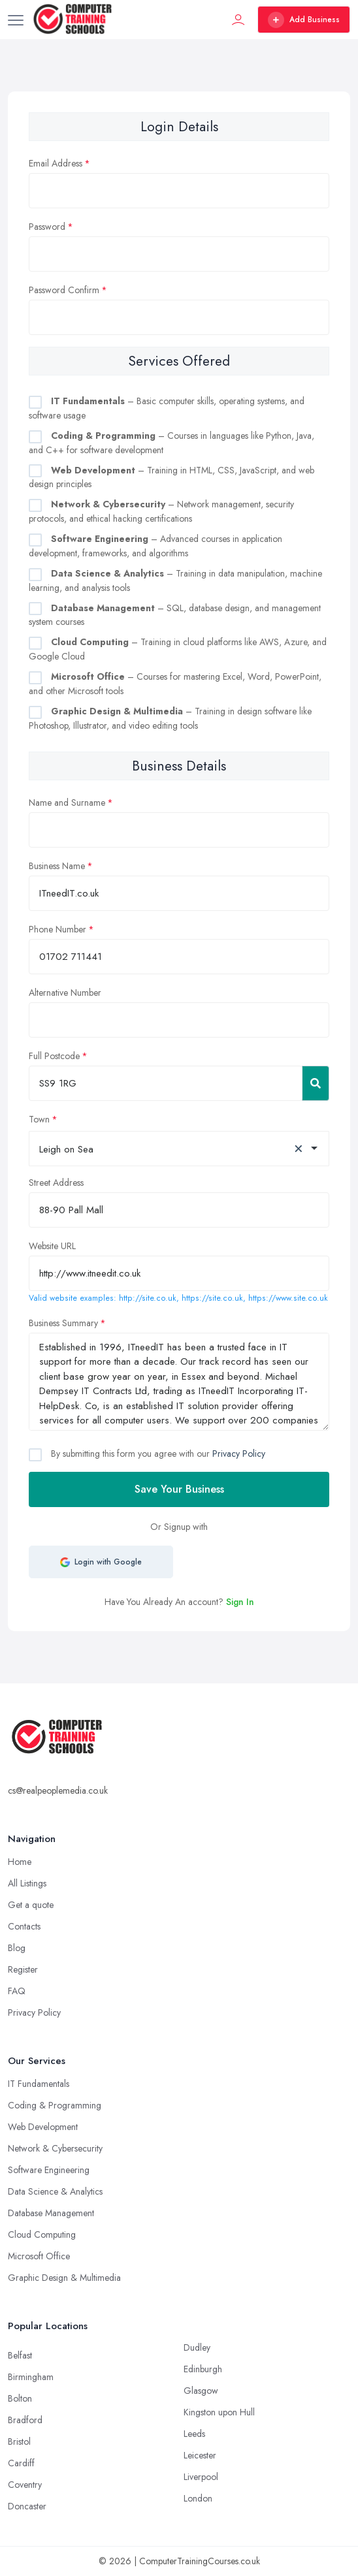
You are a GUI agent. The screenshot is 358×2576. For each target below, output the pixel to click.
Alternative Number (65, 992)
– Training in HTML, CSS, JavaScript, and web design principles (171, 477)
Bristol (19, 2441)
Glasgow (201, 2390)
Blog (16, 1947)
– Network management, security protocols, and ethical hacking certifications (161, 511)
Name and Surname (67, 802)
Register (23, 1969)
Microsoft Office (39, 2256)
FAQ (16, 1990)
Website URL (52, 1245)
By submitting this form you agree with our (156, 1453)
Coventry (25, 2484)
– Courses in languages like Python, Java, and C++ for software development (171, 442)
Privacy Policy (238, 1453)
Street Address (56, 1182)
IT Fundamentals (38, 2083)
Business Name (57, 865)
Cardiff (21, 2463)
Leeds (194, 2433)
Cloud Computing (42, 2234)
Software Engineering (49, 2169)
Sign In (240, 1601)
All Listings (27, 1883)
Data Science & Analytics (55, 2191)
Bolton (20, 2398)
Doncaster (27, 2506)
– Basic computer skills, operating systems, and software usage (166, 408)
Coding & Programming (54, 2105)
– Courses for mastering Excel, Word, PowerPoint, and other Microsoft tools (175, 683)
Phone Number (57, 929)
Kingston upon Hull (219, 2412)
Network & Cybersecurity (55, 2148)
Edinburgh (203, 2369)
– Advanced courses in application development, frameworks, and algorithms (155, 546)
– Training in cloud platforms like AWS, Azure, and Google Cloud (178, 649)
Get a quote (31, 1904)
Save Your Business (179, 1489)
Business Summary (63, 1322)
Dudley (197, 2347)
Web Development (43, 2126)
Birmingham (31, 2376)
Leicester (200, 2455)
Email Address (55, 163)
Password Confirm (64, 289)
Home (19, 1861)
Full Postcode (54, 1055)
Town (39, 1119)
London (198, 2498)
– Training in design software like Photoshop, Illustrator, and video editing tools (170, 718)
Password (47, 226)
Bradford (25, 2419)
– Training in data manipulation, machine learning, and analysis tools (175, 580)
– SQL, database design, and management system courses (175, 615)
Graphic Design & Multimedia (64, 2277)
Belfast (20, 2355)
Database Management (51, 2212)
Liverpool (201, 2476)
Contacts (24, 1926)
